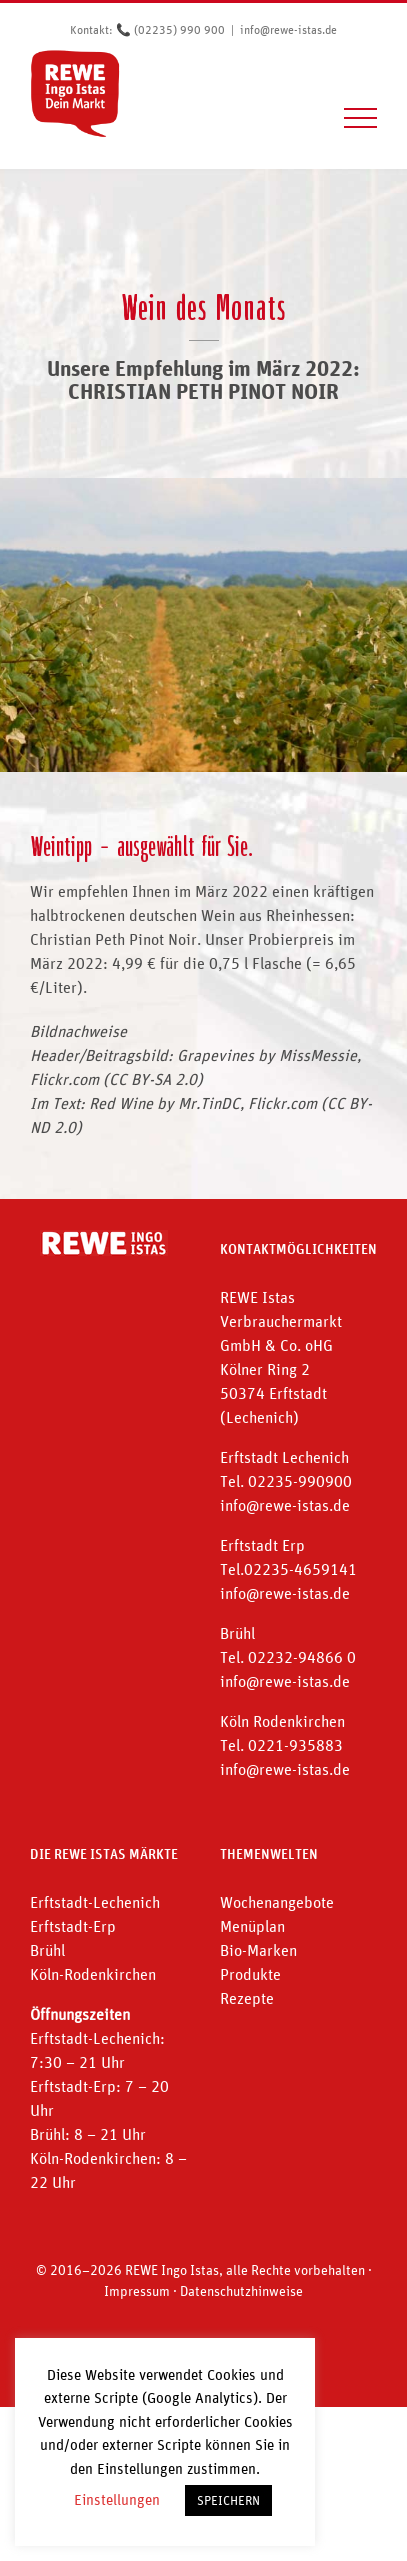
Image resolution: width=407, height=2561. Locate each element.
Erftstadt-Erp (73, 1926)
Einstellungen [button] (117, 2499)
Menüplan (252, 1926)
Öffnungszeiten (80, 2014)
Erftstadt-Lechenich (95, 1902)
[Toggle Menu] (361, 118)
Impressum (137, 2291)
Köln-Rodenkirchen (93, 1974)
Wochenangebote (277, 1902)
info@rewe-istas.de (288, 30)
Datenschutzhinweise (241, 2291)
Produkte (250, 1974)
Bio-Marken (258, 1950)
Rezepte (247, 1998)
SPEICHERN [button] (228, 2500)
